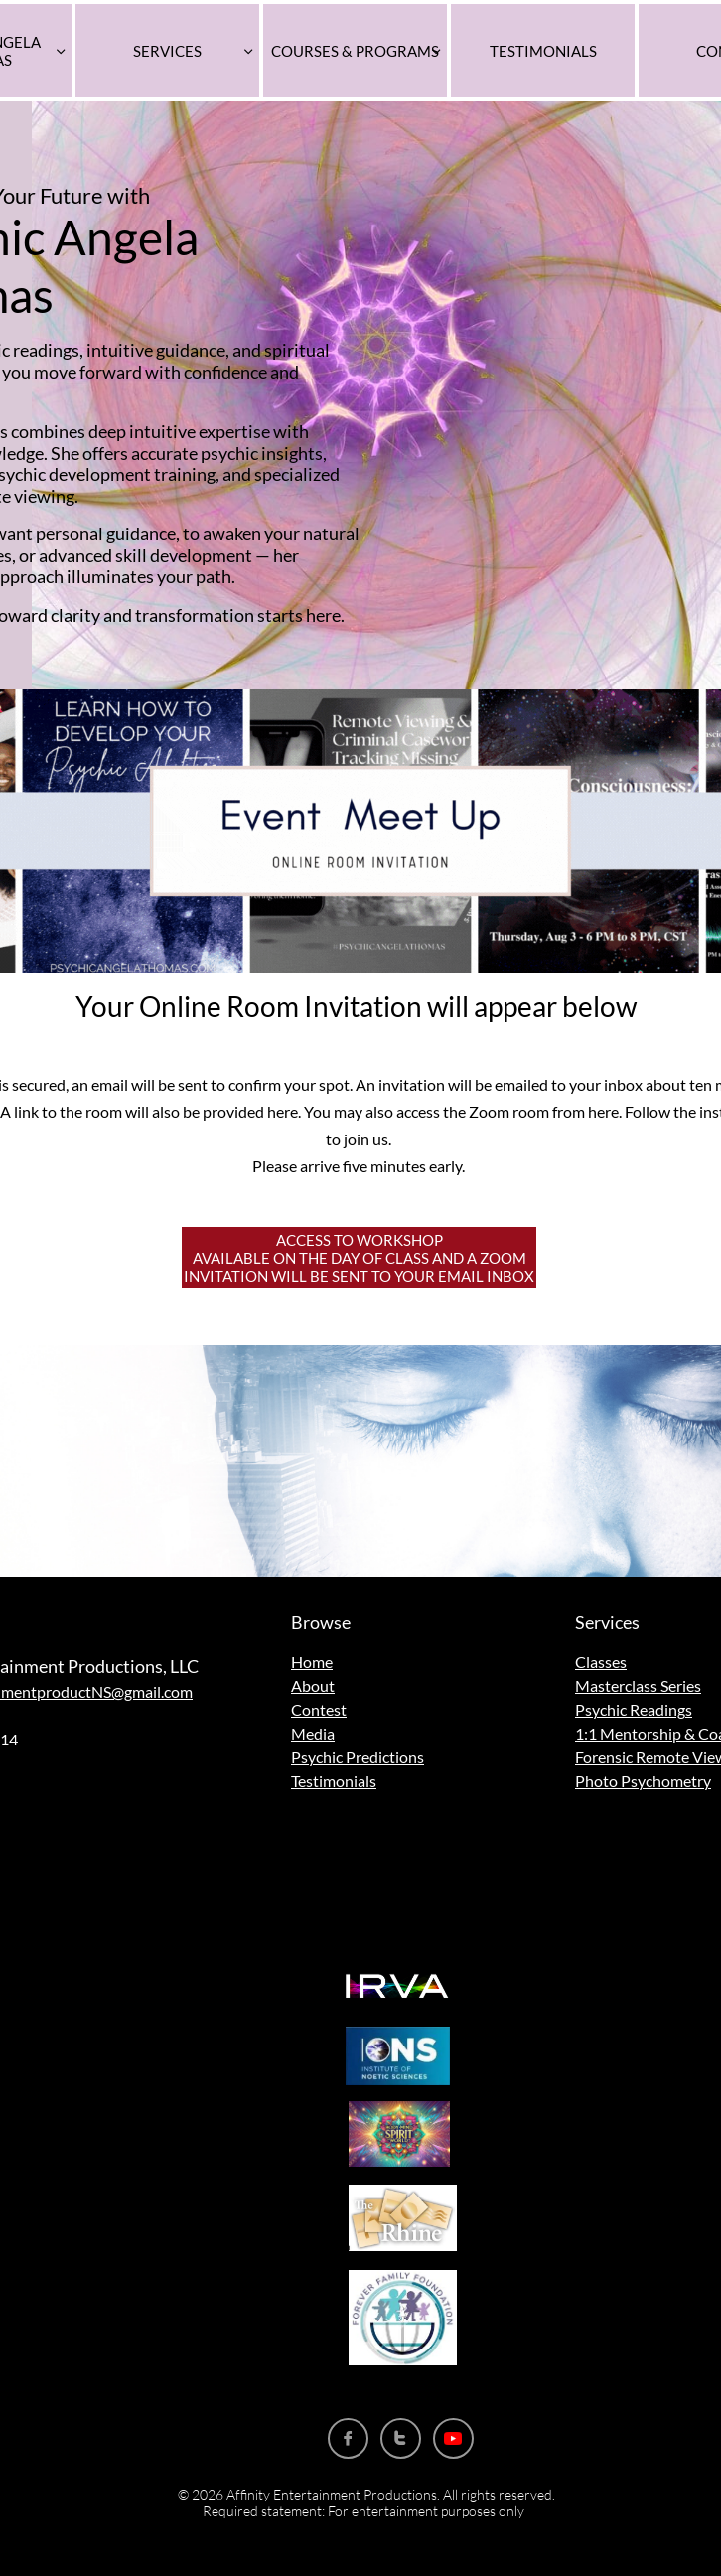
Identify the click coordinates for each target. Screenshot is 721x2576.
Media (313, 1733)
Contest (319, 1709)
